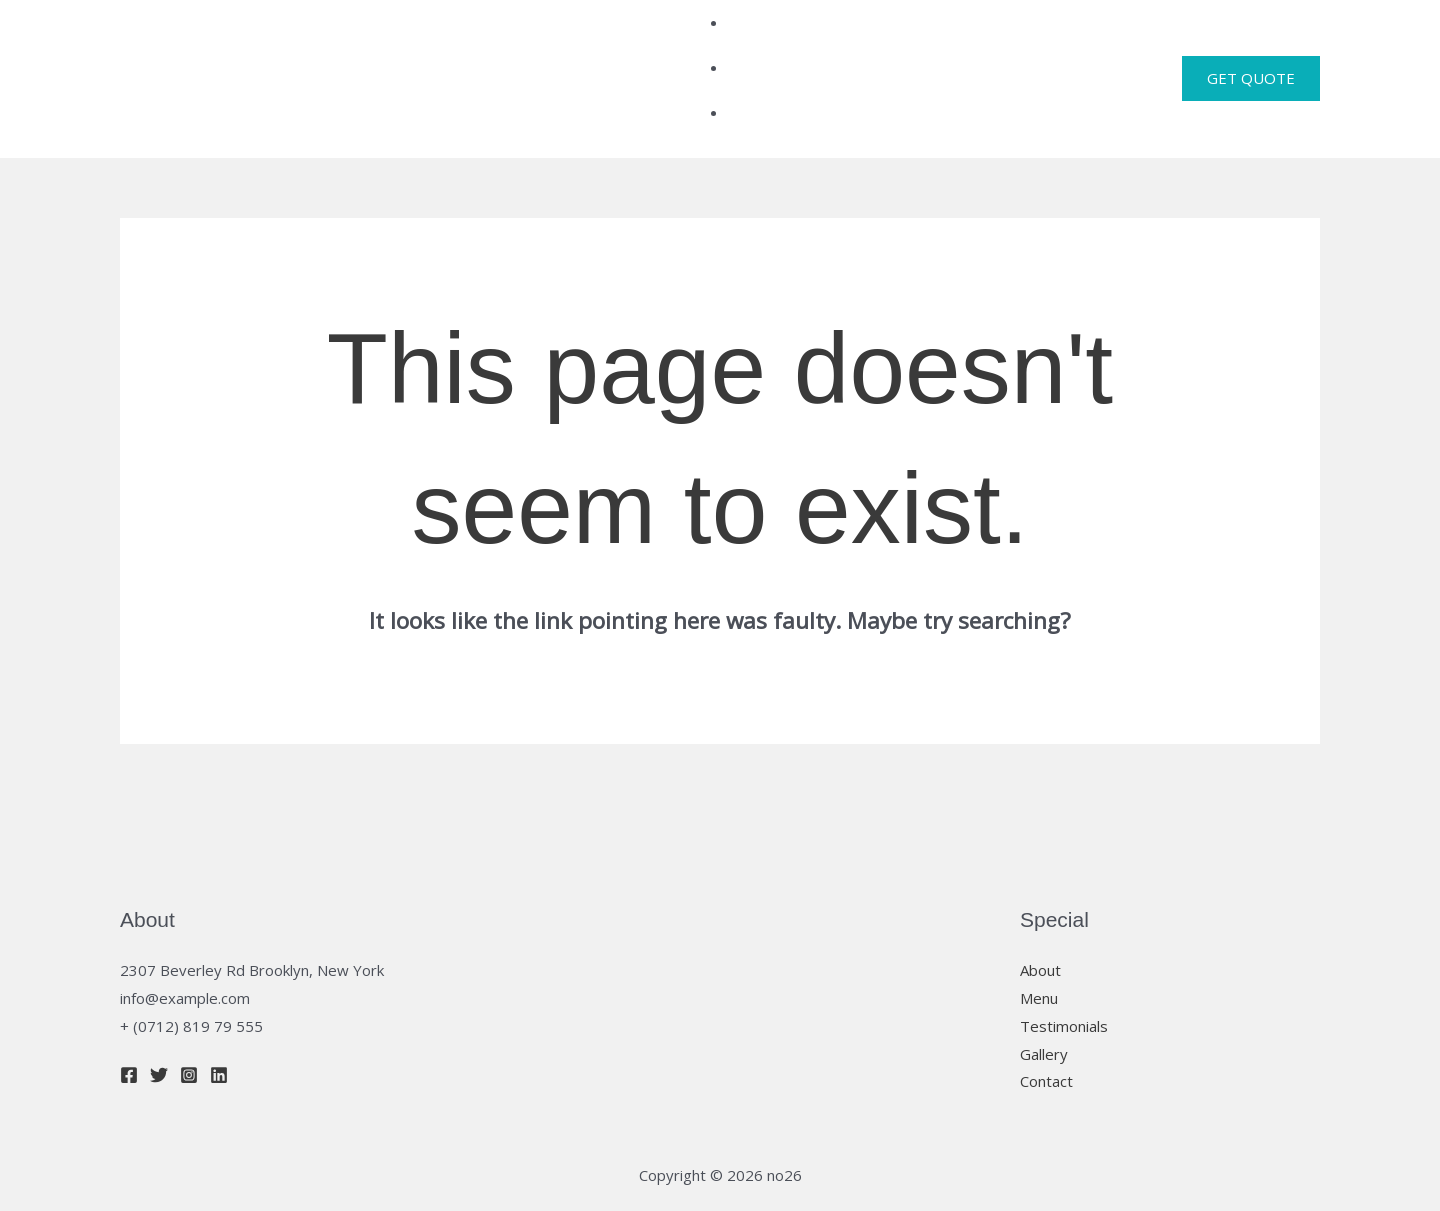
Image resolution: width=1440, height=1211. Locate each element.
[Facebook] (129, 1024)
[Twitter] (159, 1024)
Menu (1039, 946)
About (1040, 919)
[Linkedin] (219, 1024)
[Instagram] (189, 1024)
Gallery (1044, 1002)
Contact (1046, 1030)
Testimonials (1064, 974)
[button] (1251, 53)
